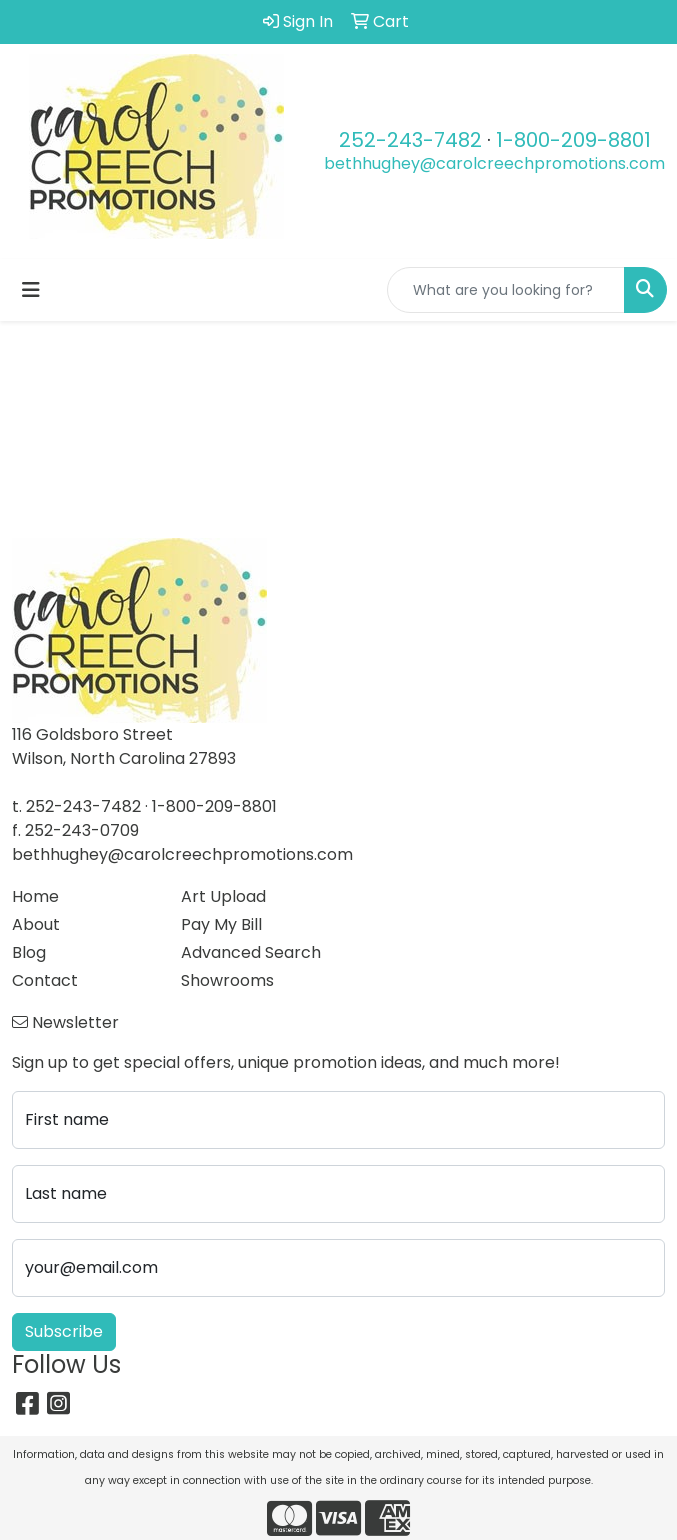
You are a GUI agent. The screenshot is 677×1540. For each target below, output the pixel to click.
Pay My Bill (221, 924)
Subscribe (64, 1331)
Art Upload (223, 896)
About (36, 924)
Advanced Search (251, 952)
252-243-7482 (410, 140)
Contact (45, 980)
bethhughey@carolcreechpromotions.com (494, 163)
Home (35, 896)
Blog (29, 952)
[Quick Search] (506, 290)
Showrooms (227, 980)
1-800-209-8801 (573, 140)
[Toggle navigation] (31, 290)
